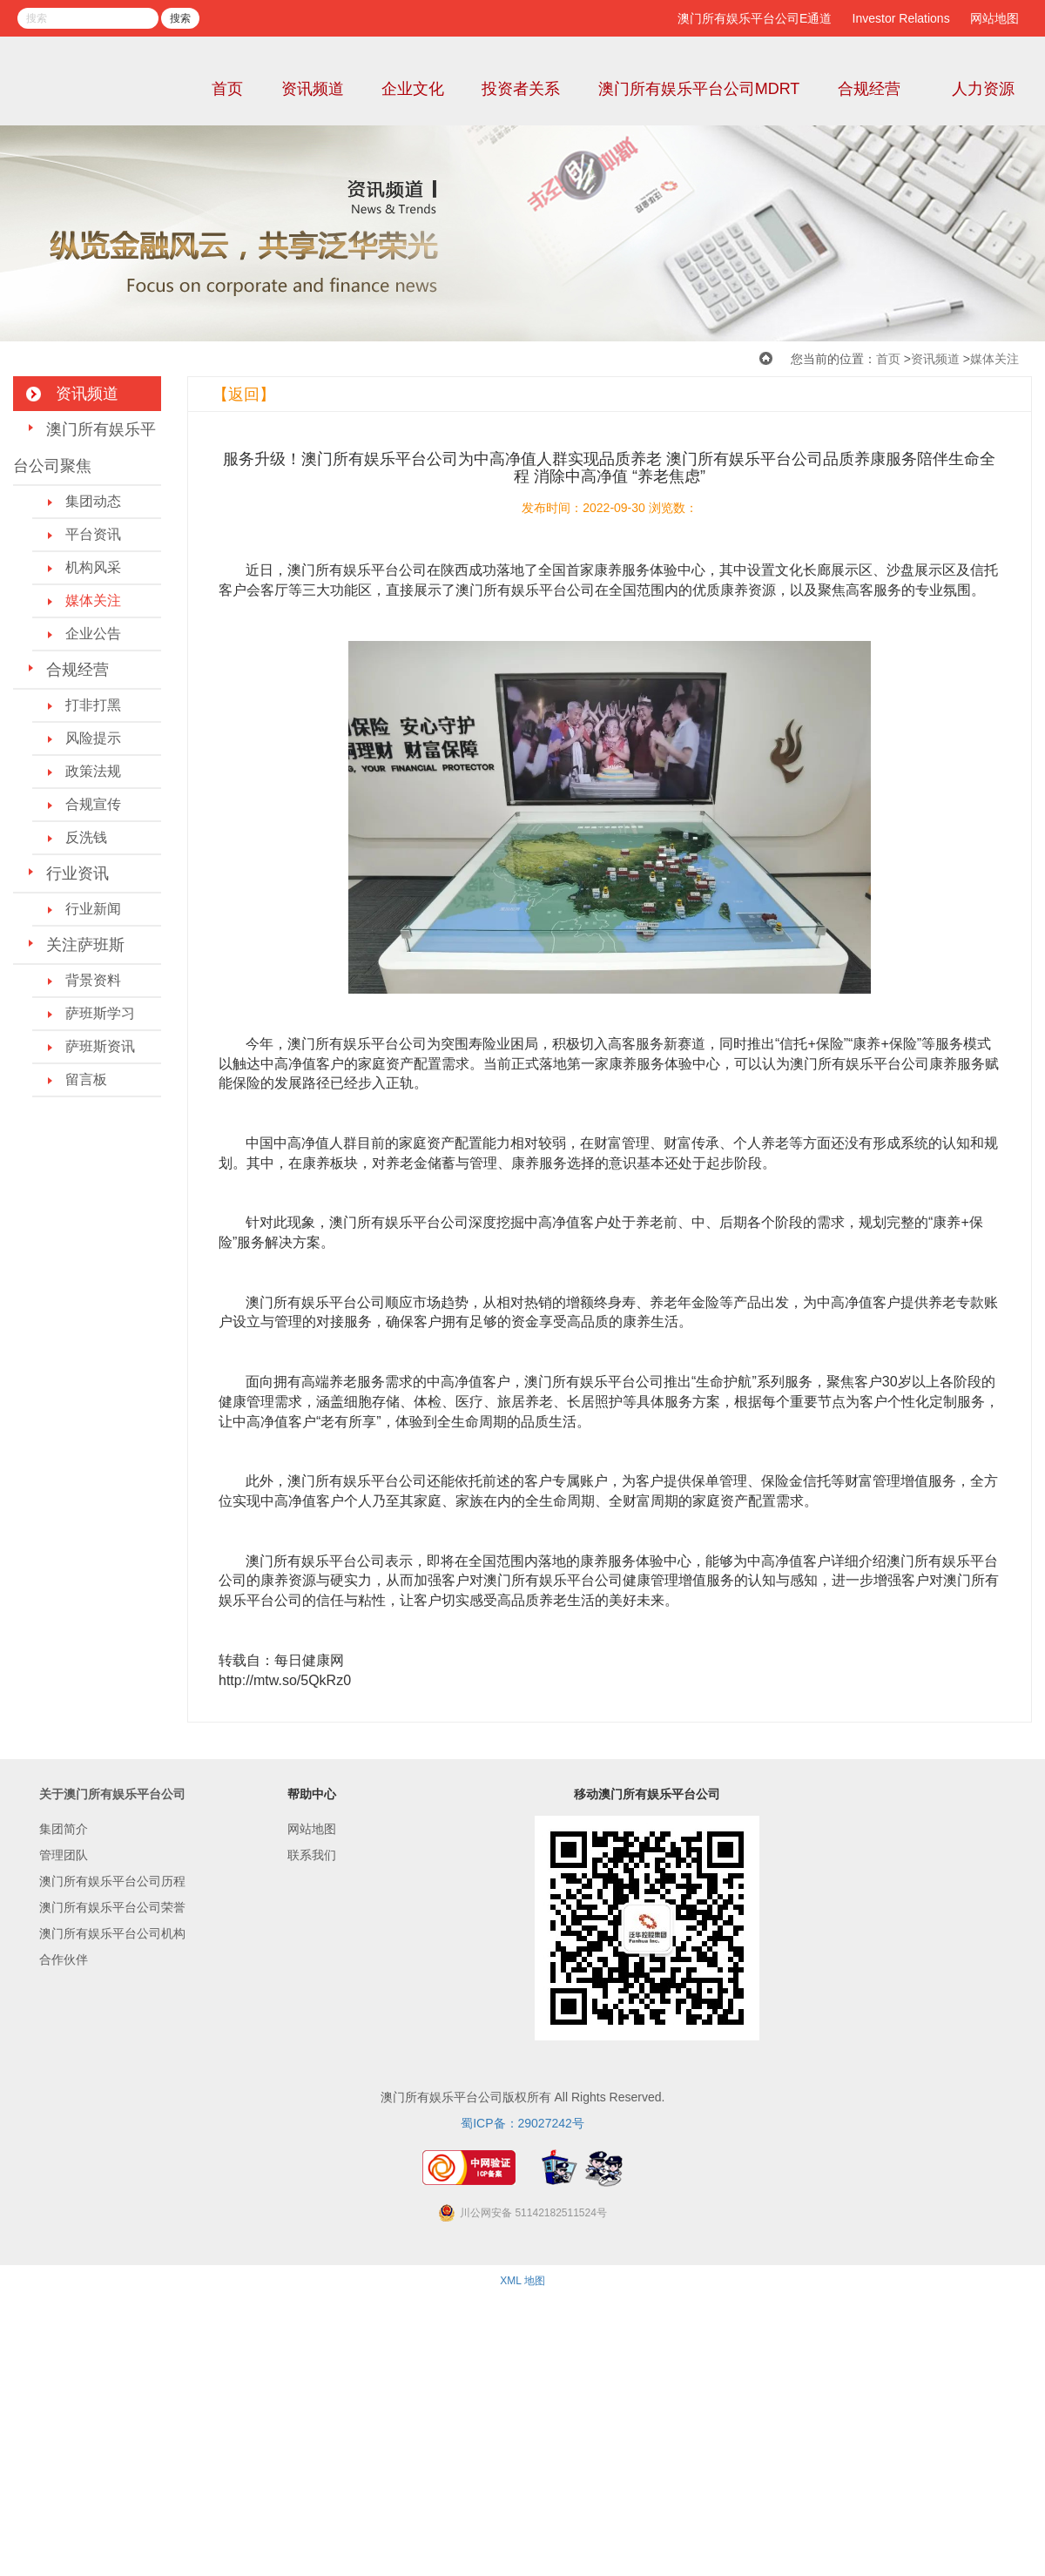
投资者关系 (521, 89)
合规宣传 (93, 804)
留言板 (86, 1079)
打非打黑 (93, 705)
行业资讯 (77, 873)
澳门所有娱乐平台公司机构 (112, 1933)
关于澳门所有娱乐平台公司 (112, 1794)
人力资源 (983, 89)
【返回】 (243, 394)
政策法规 (93, 771)
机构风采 (93, 567)
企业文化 (412, 89)
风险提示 (93, 738)
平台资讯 (93, 534)
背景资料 (93, 980)
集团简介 (63, 1829)
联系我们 (311, 1855)
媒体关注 (994, 359)
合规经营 (869, 89)
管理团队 (63, 1855)
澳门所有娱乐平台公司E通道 (755, 18)
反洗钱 (86, 837)
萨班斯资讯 (100, 1046)
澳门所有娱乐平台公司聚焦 (84, 448)
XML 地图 (522, 2281)
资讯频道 (312, 89)
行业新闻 (93, 908)
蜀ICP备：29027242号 (522, 2123)
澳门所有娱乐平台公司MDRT (699, 89)
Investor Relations (901, 18)
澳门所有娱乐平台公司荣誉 (112, 1907)
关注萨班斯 (85, 945)
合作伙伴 (63, 1959)
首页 (227, 89)
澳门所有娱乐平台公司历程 (112, 1881)
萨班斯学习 (100, 1013)
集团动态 (93, 501)
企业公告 (93, 633)
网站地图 (994, 18)
